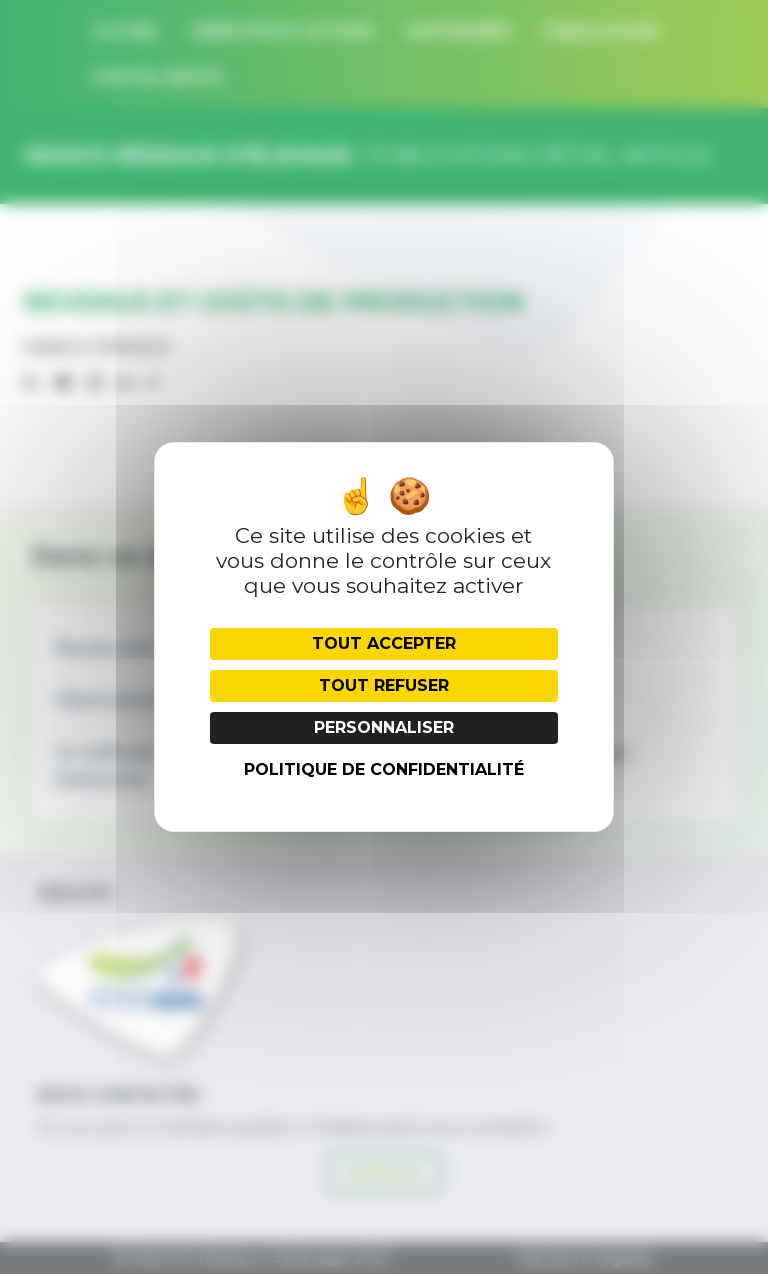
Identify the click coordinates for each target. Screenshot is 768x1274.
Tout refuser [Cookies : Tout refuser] (384, 685)
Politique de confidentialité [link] (384, 769)
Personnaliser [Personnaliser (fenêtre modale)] (384, 727)
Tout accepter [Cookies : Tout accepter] (384, 643)
